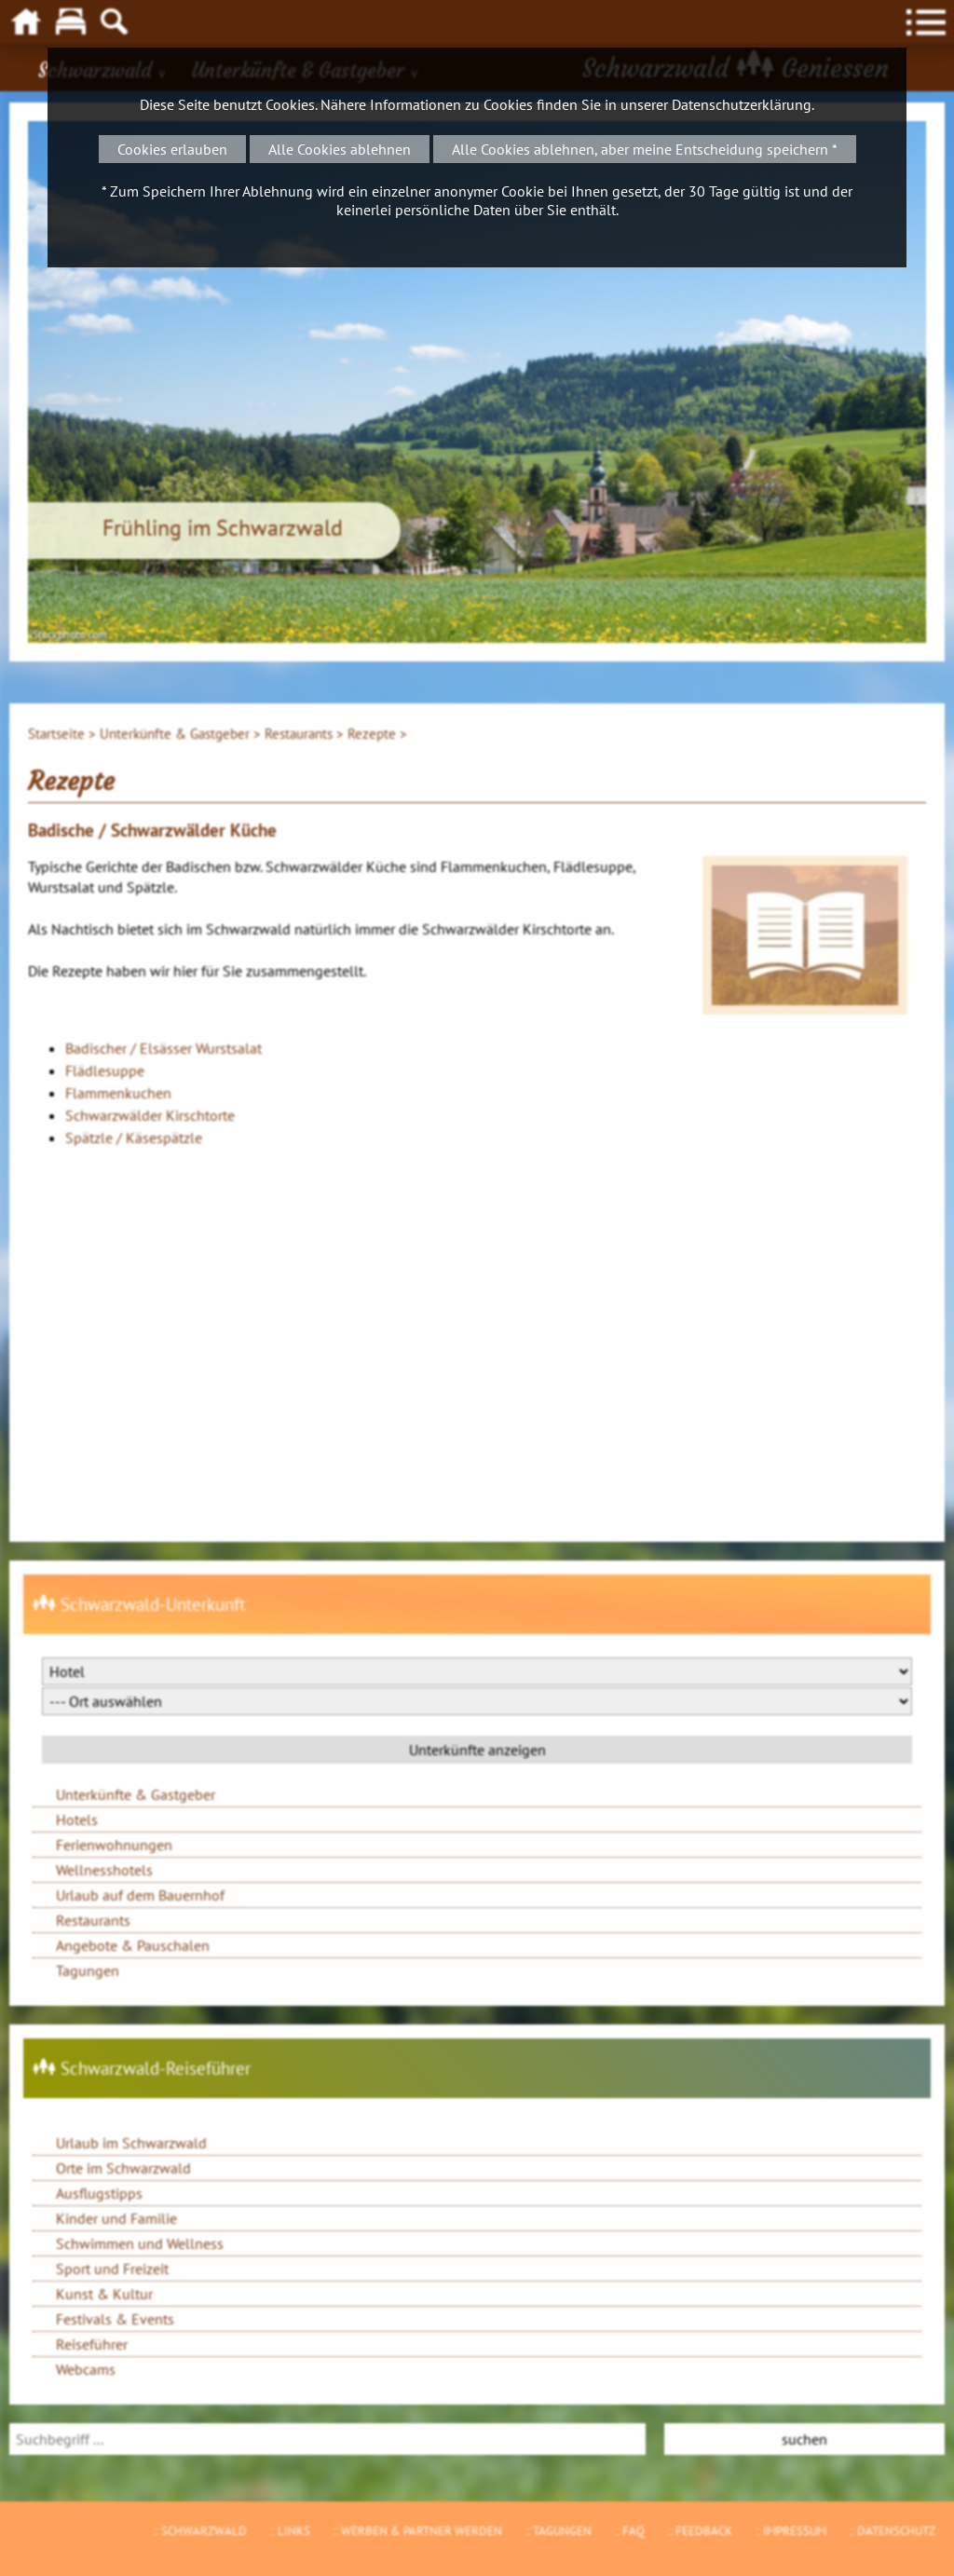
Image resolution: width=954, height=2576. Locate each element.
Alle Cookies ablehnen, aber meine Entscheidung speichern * (645, 149)
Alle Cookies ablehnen (339, 149)
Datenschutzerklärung (741, 104)
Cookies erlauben (172, 149)
